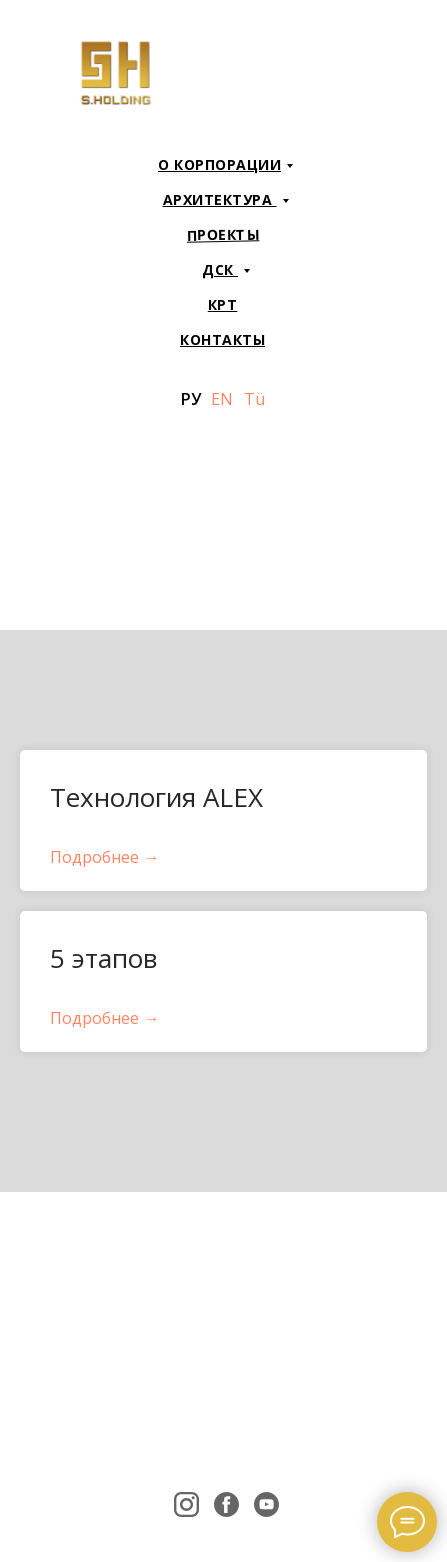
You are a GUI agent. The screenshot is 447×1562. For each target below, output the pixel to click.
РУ (191, 399)
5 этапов (103, 958)
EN (222, 399)
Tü (254, 399)
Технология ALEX (156, 797)
